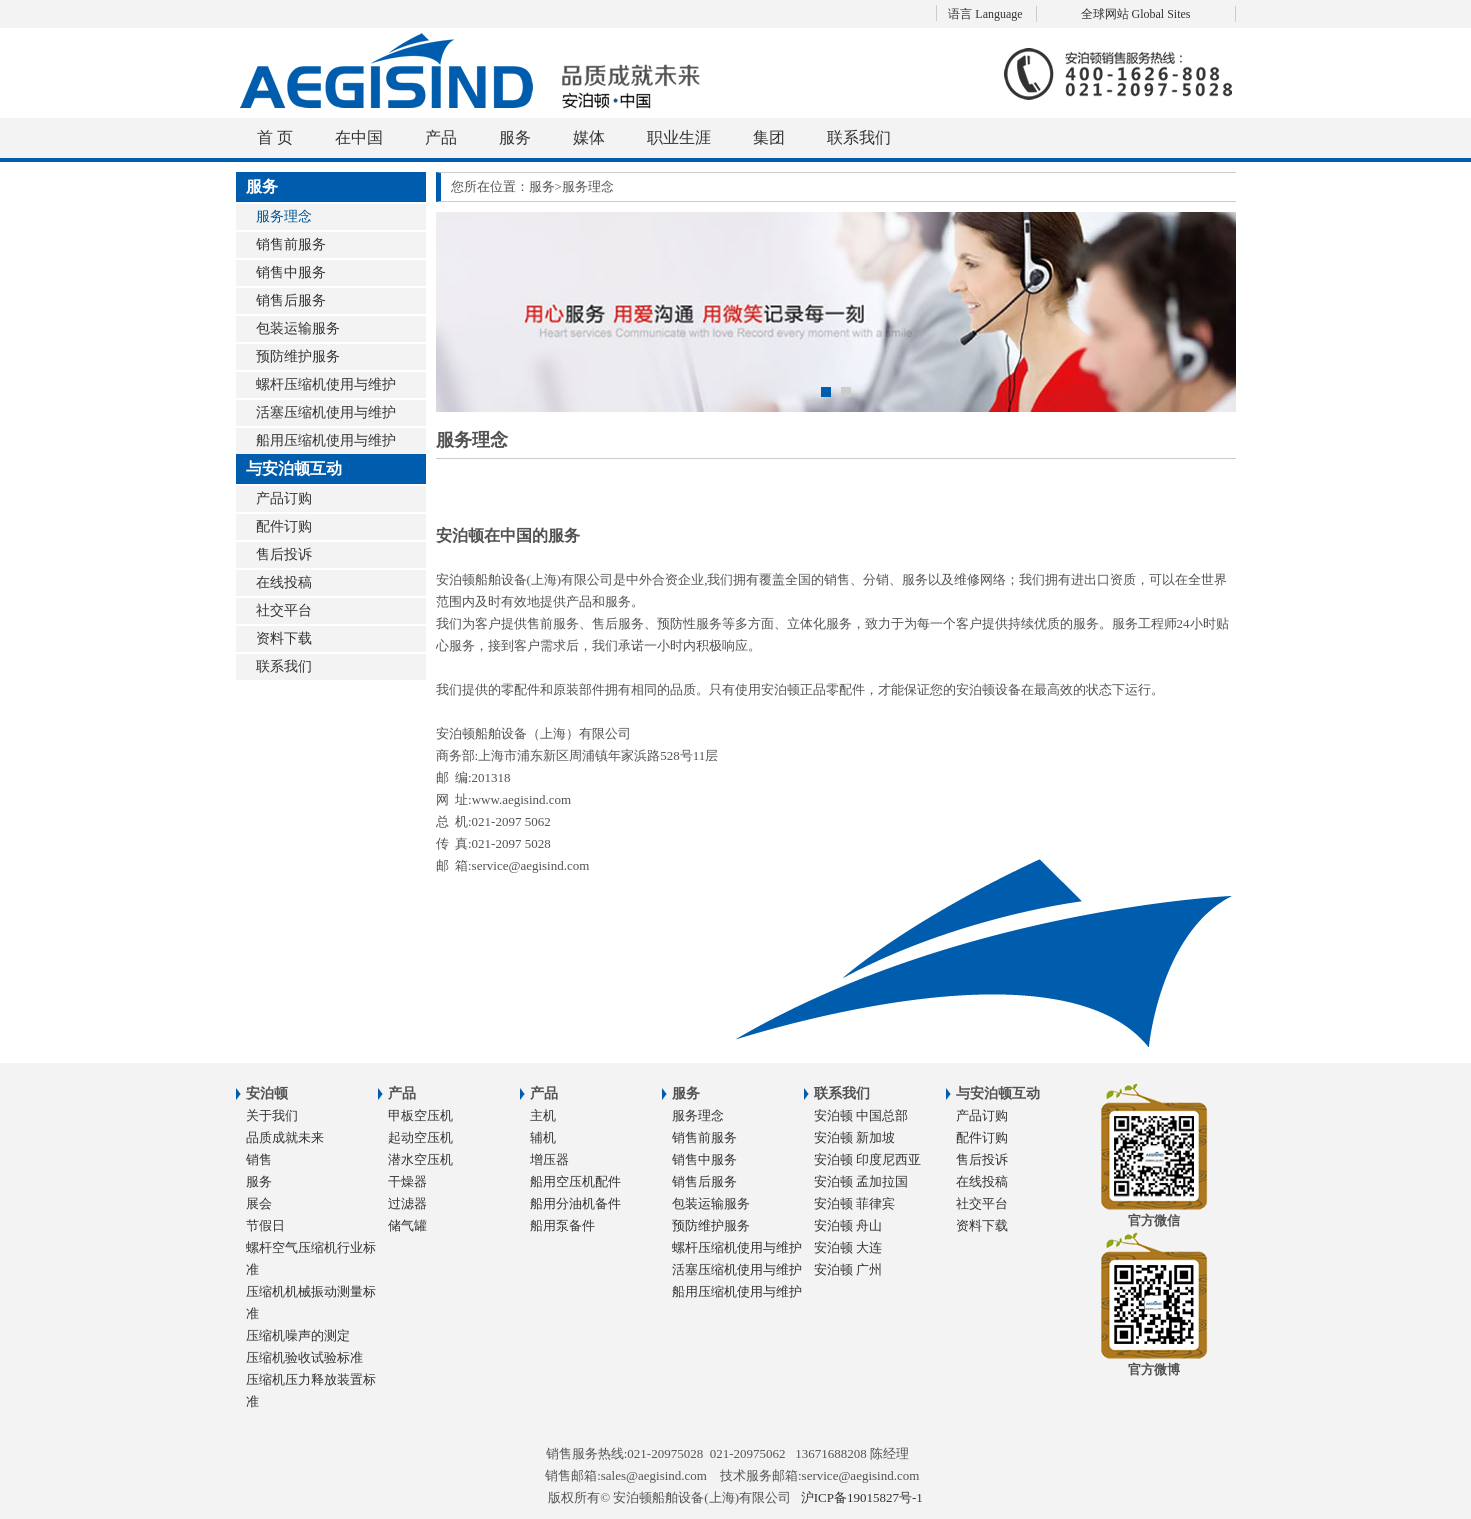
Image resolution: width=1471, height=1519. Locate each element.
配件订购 (284, 526)
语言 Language (985, 14)
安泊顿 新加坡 (854, 1137)
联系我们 (859, 137)
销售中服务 (291, 272)
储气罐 (407, 1225)
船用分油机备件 (575, 1203)
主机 (543, 1115)
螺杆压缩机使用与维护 (326, 384)
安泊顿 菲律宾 (854, 1203)
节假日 (265, 1225)
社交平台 (284, 610)
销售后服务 (291, 300)
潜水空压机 (420, 1159)
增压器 (549, 1159)
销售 (259, 1159)
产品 (441, 137)
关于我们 (272, 1115)
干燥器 (407, 1181)
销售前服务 (291, 244)
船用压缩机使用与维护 (326, 440)
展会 (259, 1203)
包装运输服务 (298, 328)
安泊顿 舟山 (848, 1225)
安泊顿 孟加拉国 (861, 1181)
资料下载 (284, 638)
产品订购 (284, 498)
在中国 (359, 137)
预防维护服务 (298, 356)
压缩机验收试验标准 (304, 1357)
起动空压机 (420, 1137)
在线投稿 (284, 582)
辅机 (543, 1137)
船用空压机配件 (575, 1181)
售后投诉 (284, 554)
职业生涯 (679, 137)
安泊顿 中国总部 (861, 1115)
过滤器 (407, 1203)
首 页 (275, 137)
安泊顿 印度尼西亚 (867, 1159)
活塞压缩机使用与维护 (326, 412)
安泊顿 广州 (848, 1269)
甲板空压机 (420, 1115)
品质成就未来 (285, 1137)
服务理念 (284, 216)
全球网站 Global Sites (1136, 14)
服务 (515, 137)
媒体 (589, 137)
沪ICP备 (862, 1497)
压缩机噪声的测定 (298, 1335)
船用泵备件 (562, 1225)
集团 (769, 137)
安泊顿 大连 (848, 1247)
